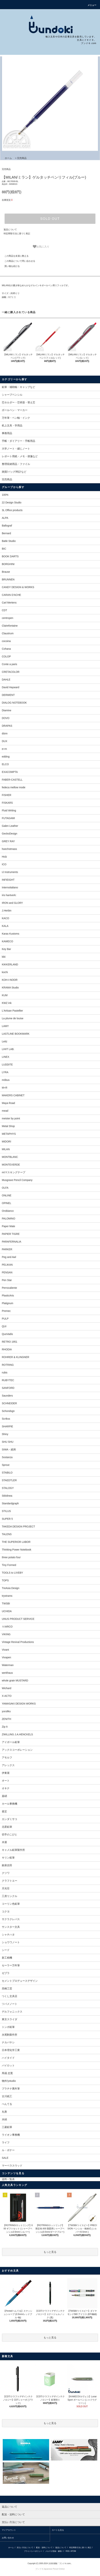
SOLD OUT (50, 219)
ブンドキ (39, 2569)
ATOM (73, 2551)
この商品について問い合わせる (17, 261)
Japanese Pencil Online (54, 2569)
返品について (10, 229)
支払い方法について (25, 2547)
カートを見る (58, 2530)
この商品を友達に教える (14, 256)
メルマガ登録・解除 (53, 2551)
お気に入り (41, 246)
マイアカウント (9, 2530)
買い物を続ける (10, 266)
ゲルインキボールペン (42, 285)
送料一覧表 (8, 2179)
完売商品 (22, 158)
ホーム (8, 158)
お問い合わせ (8, 2538)
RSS (67, 2551)
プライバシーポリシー (33, 2551)
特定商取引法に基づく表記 (17, 233)
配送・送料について (44, 2547)
